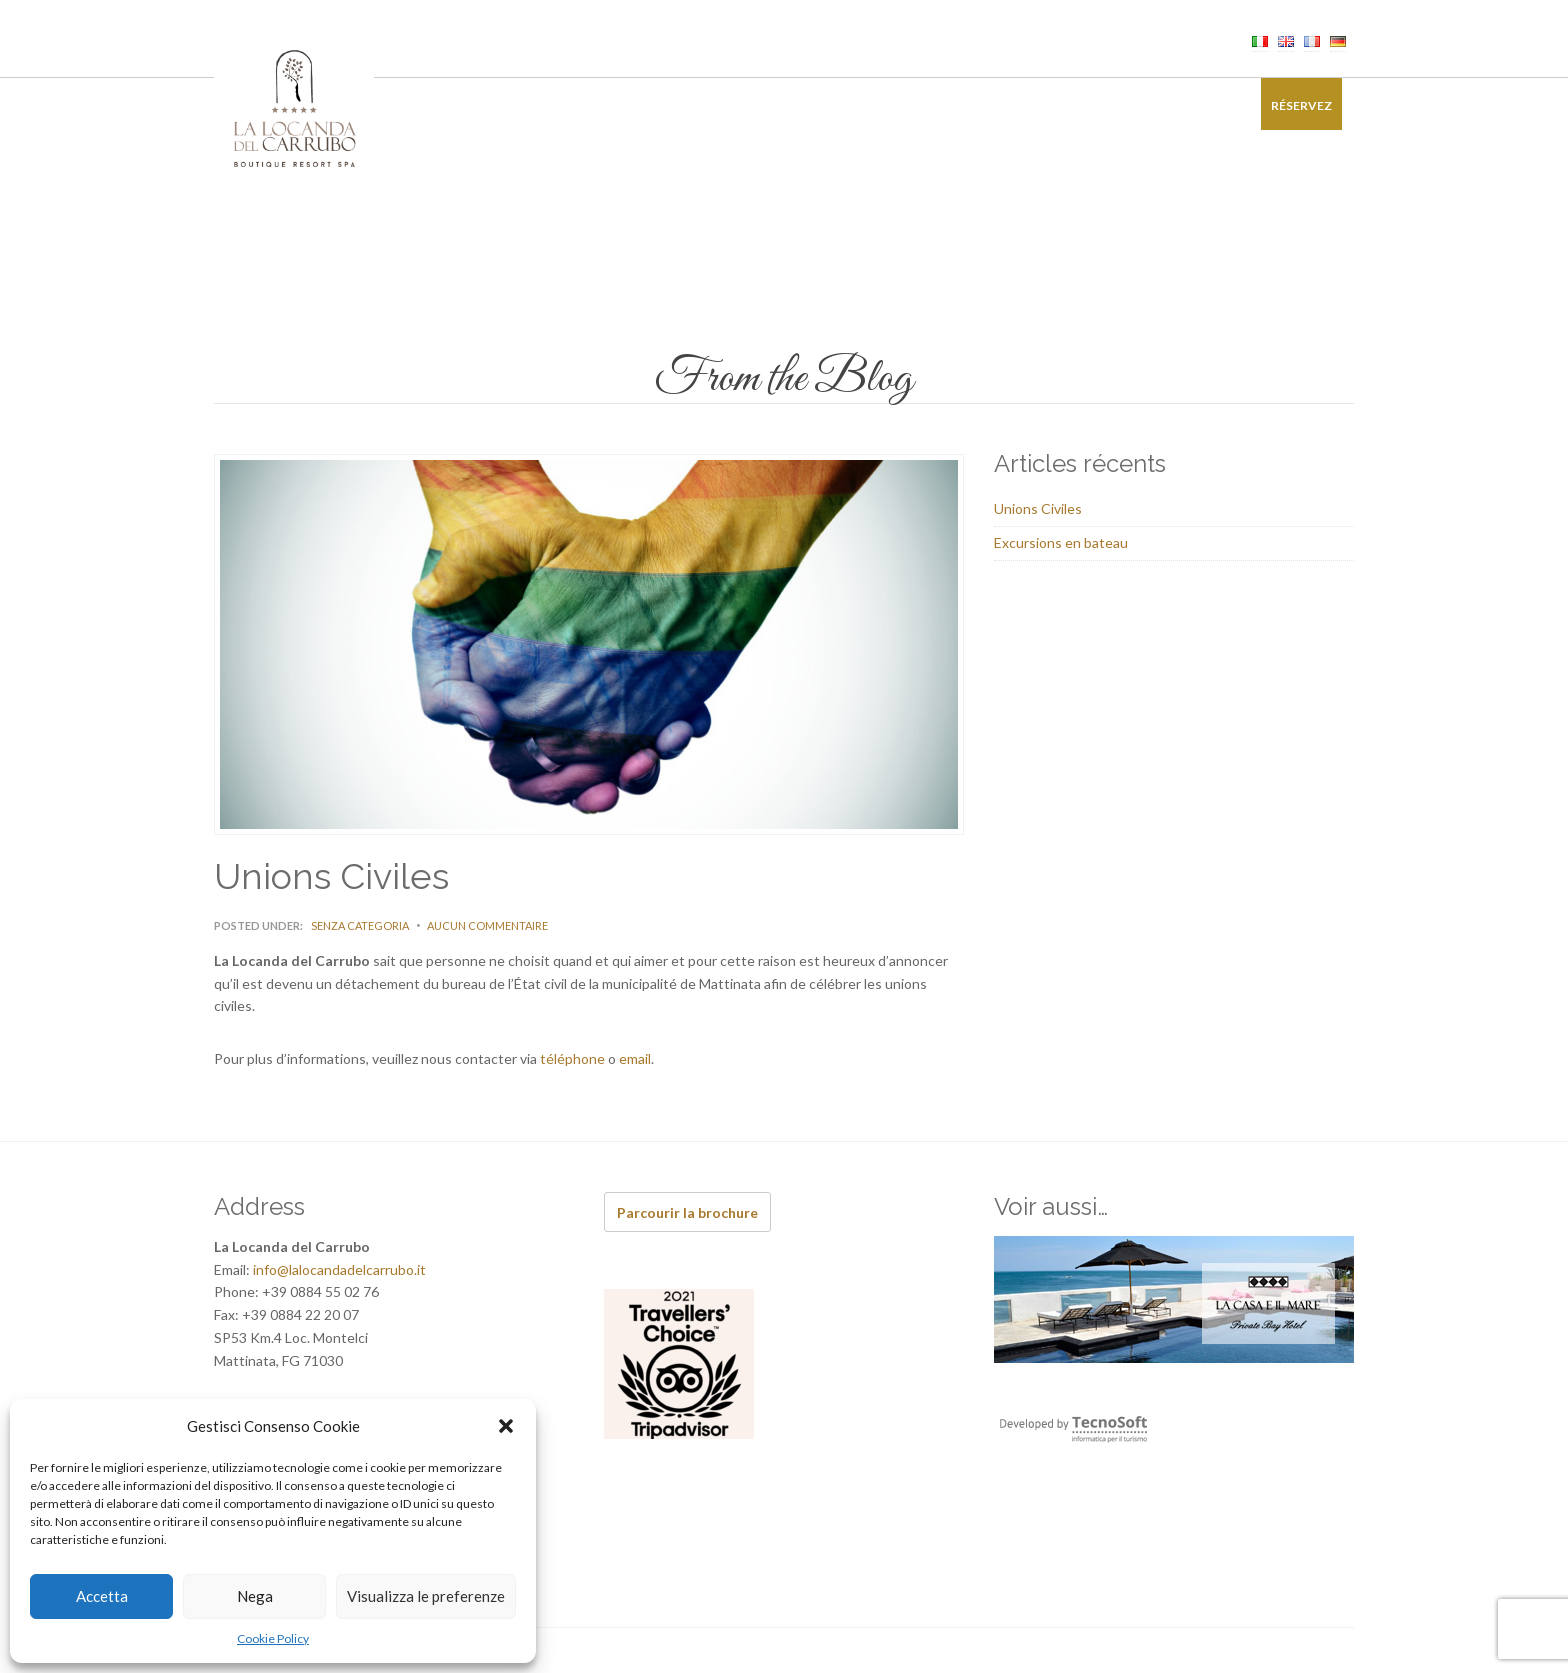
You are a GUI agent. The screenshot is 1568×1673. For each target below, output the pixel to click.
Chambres (518, 105)
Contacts (1199, 105)
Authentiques (938, 105)
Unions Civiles (1038, 508)
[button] (506, 1426)
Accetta (102, 1596)
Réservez (1301, 105)
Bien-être (721, 105)
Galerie (1112, 105)
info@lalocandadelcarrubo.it (339, 1269)
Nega (255, 1596)
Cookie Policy (273, 1638)
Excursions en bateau (1061, 542)
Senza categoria (360, 925)
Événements (821, 105)
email (635, 1058)
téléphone (572, 1058)
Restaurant (620, 105)
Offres (1037, 105)
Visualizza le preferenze (426, 1596)
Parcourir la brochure (687, 1212)
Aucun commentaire (487, 925)
